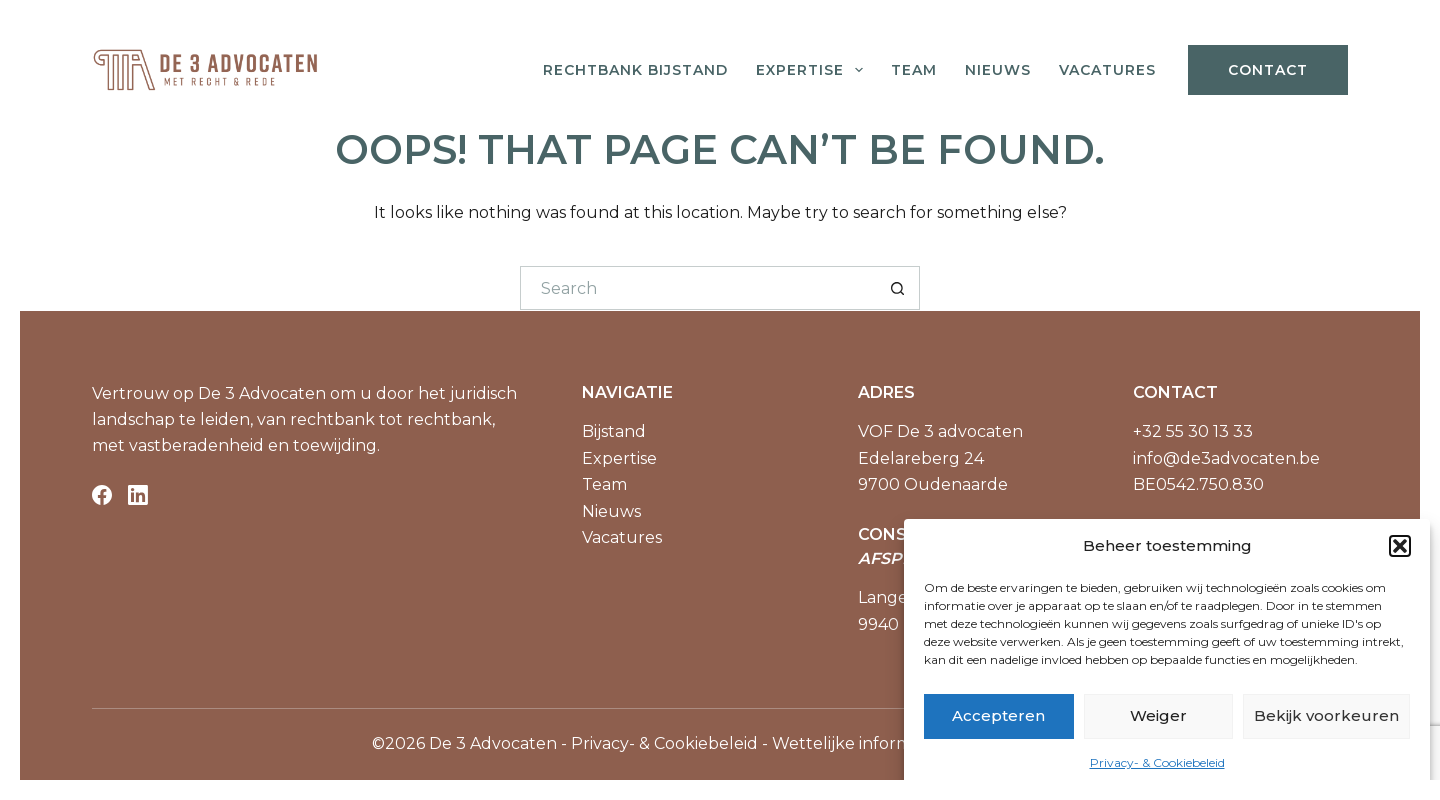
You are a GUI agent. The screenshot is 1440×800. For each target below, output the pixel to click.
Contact (1268, 70)
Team (914, 70)
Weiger (1158, 715)
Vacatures (1107, 70)
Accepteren (998, 715)
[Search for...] (698, 288)
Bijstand (614, 431)
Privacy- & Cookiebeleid (1157, 762)
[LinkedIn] (138, 495)
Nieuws (998, 70)
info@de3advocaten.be (1226, 458)
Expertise (813, 70)
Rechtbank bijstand (635, 70)
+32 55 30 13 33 (1193, 431)
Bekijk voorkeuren (1326, 715)
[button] (1400, 546)
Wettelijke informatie (856, 743)
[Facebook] (102, 495)
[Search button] (898, 288)
